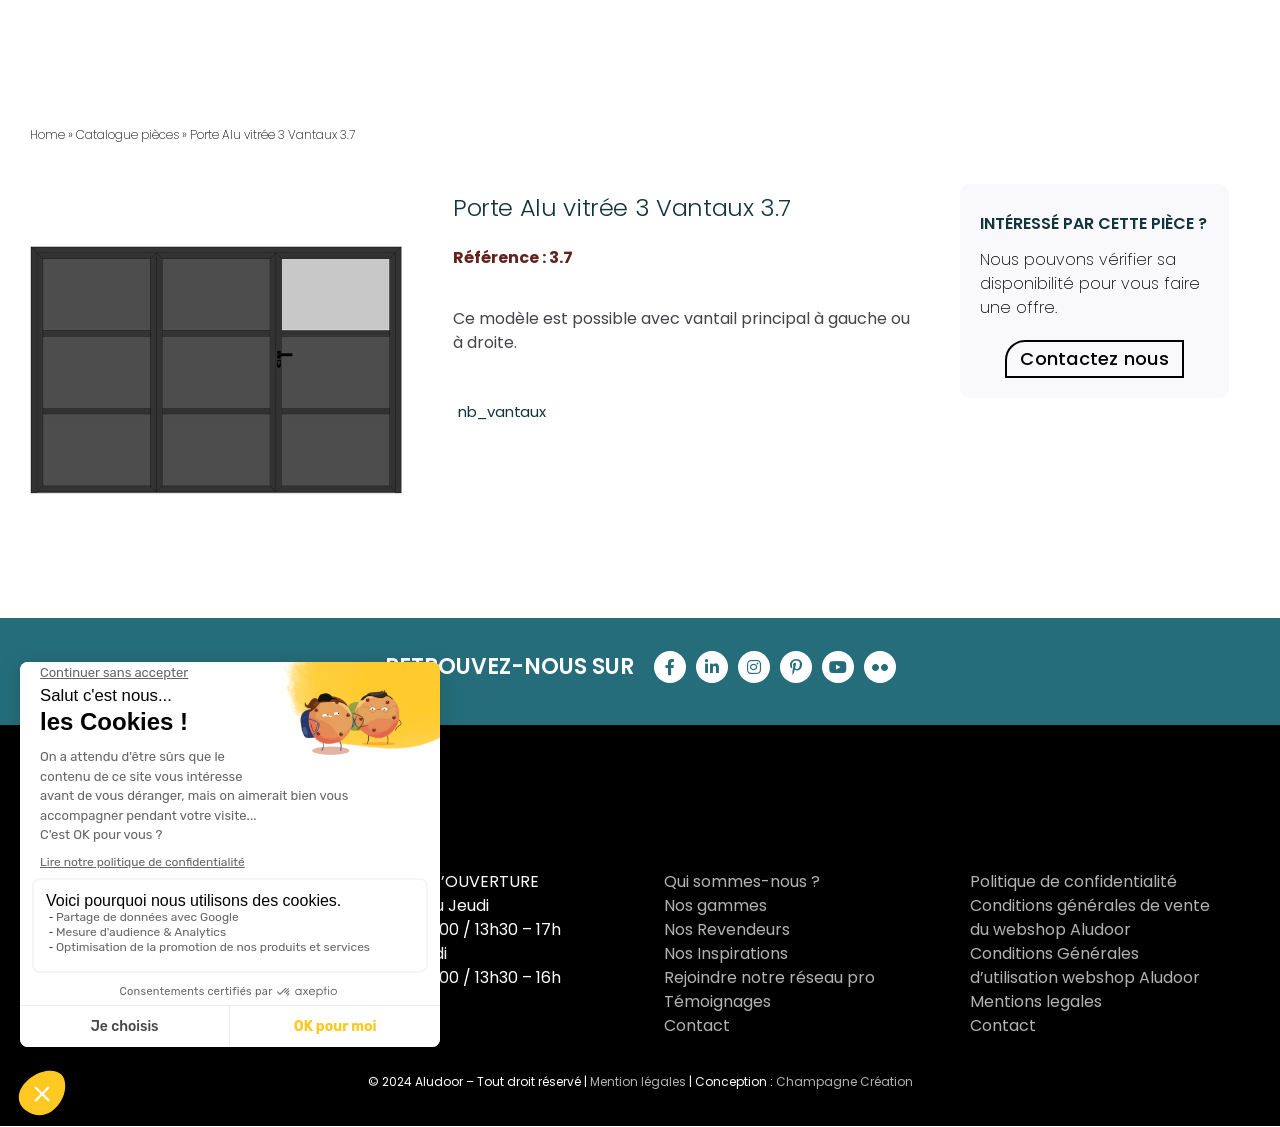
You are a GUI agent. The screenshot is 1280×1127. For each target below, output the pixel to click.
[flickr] (880, 667)
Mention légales (638, 1081)
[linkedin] (712, 667)
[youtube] (838, 667)
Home (47, 134)
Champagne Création (844, 1081)
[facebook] (670, 667)
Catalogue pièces (127, 134)
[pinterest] (796, 667)
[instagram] (754, 667)
